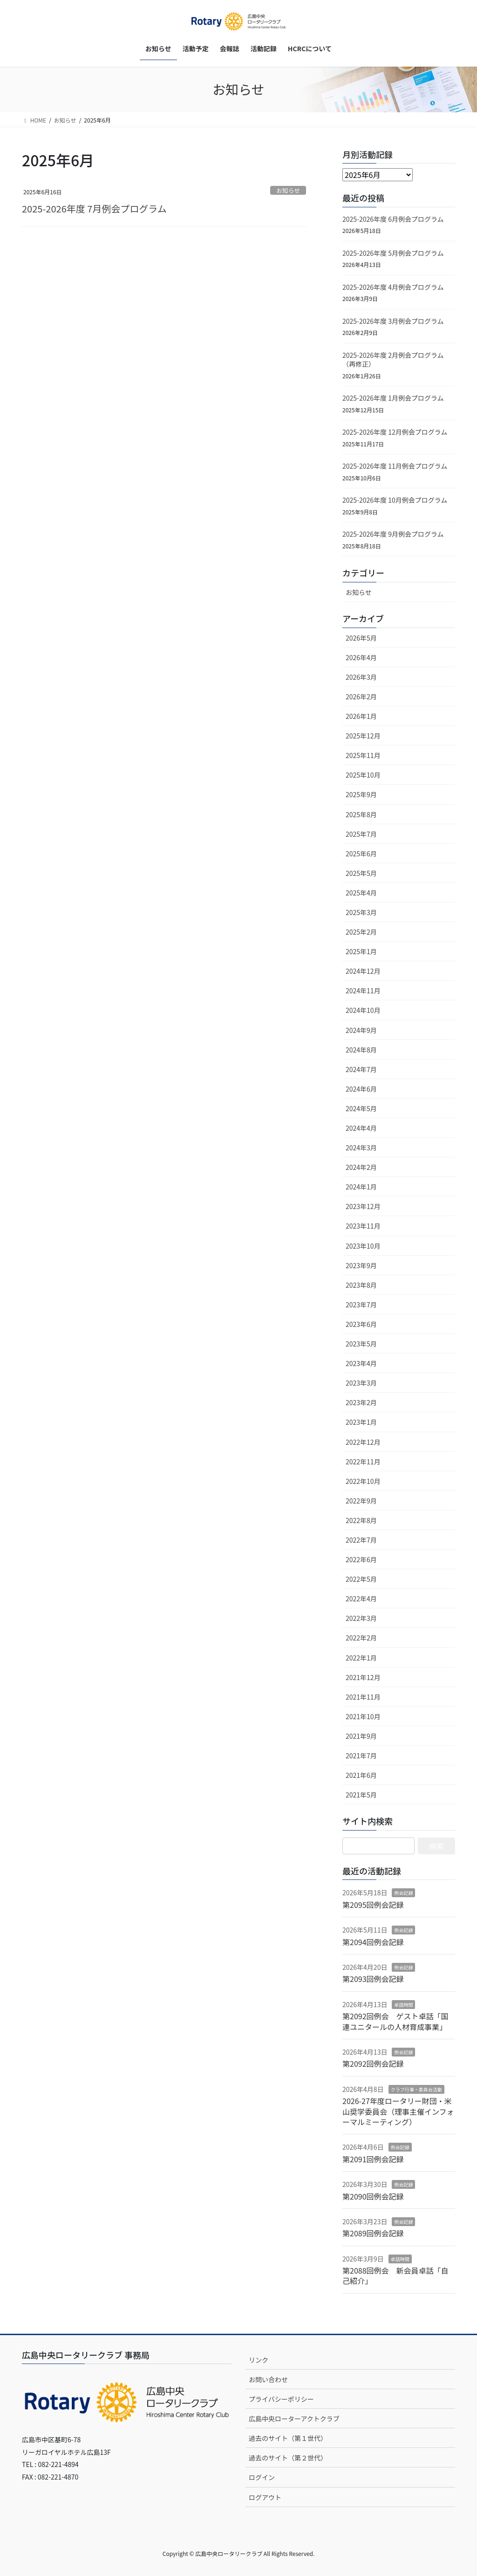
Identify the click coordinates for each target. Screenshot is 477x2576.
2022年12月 (363, 1442)
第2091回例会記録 (373, 2159)
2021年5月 (361, 1794)
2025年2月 (361, 931)
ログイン (262, 2477)
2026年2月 (361, 696)
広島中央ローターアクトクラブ (294, 2418)
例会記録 (403, 1892)
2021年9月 (361, 1736)
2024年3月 (361, 1147)
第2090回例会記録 (373, 2196)
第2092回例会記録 (373, 2063)
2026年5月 (361, 637)
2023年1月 (361, 1422)
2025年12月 (363, 735)
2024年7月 (361, 1069)
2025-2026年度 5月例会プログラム (393, 253)
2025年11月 (363, 755)
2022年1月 (361, 1657)
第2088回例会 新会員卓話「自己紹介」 (395, 2275)
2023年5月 (361, 1343)
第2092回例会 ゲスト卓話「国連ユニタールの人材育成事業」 (395, 2021)
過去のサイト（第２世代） (288, 2457)
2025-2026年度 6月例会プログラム (393, 219)
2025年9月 (361, 794)
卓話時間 (403, 2004)
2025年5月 (361, 873)
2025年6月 (361, 853)
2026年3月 (361, 677)
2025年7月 (361, 834)
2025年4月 (361, 892)
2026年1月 (361, 716)
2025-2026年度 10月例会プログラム (394, 500)
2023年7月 (361, 1304)
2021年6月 (361, 1775)
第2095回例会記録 (373, 1904)
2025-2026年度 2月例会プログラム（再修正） (393, 359)
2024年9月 (361, 1030)
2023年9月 (361, 1265)
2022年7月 (361, 1539)
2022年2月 (361, 1637)
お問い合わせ (268, 2379)
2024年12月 (363, 971)
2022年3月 (361, 1618)
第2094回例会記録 (373, 1941)
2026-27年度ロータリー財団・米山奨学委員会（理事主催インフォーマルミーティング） (398, 2111)
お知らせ (288, 190)
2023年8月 (361, 1285)
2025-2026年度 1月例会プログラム (393, 398)
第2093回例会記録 (373, 1978)
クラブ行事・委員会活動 (416, 2089)
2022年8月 (361, 1520)
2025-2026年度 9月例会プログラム (393, 534)
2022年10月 (363, 1481)
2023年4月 (361, 1363)
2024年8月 (361, 1049)
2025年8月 (361, 814)
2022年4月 (361, 1598)
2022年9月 (361, 1500)
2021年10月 (363, 1716)
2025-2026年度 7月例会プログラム (94, 208)
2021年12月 (363, 1677)
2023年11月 (363, 1225)
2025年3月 (361, 912)
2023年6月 (361, 1324)
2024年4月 (361, 1128)
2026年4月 (361, 657)
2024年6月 (361, 1088)
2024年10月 (363, 1010)
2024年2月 (361, 1167)
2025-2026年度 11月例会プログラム (394, 466)
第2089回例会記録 (373, 2233)
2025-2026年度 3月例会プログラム (393, 321)
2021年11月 (363, 1696)
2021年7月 (361, 1755)
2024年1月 (361, 1186)
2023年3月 (361, 1382)
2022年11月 (363, 1461)
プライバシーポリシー (281, 2399)
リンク (258, 2359)
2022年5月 (361, 1579)
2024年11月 (363, 990)
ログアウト (265, 2497)
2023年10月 (363, 1245)
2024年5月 (361, 1108)
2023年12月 (363, 1206)
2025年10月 (363, 774)
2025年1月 (361, 951)
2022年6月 (361, 1559)
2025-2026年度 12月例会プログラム (394, 432)
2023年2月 (361, 1402)
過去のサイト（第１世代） (288, 2438)
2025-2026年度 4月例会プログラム (393, 287)
